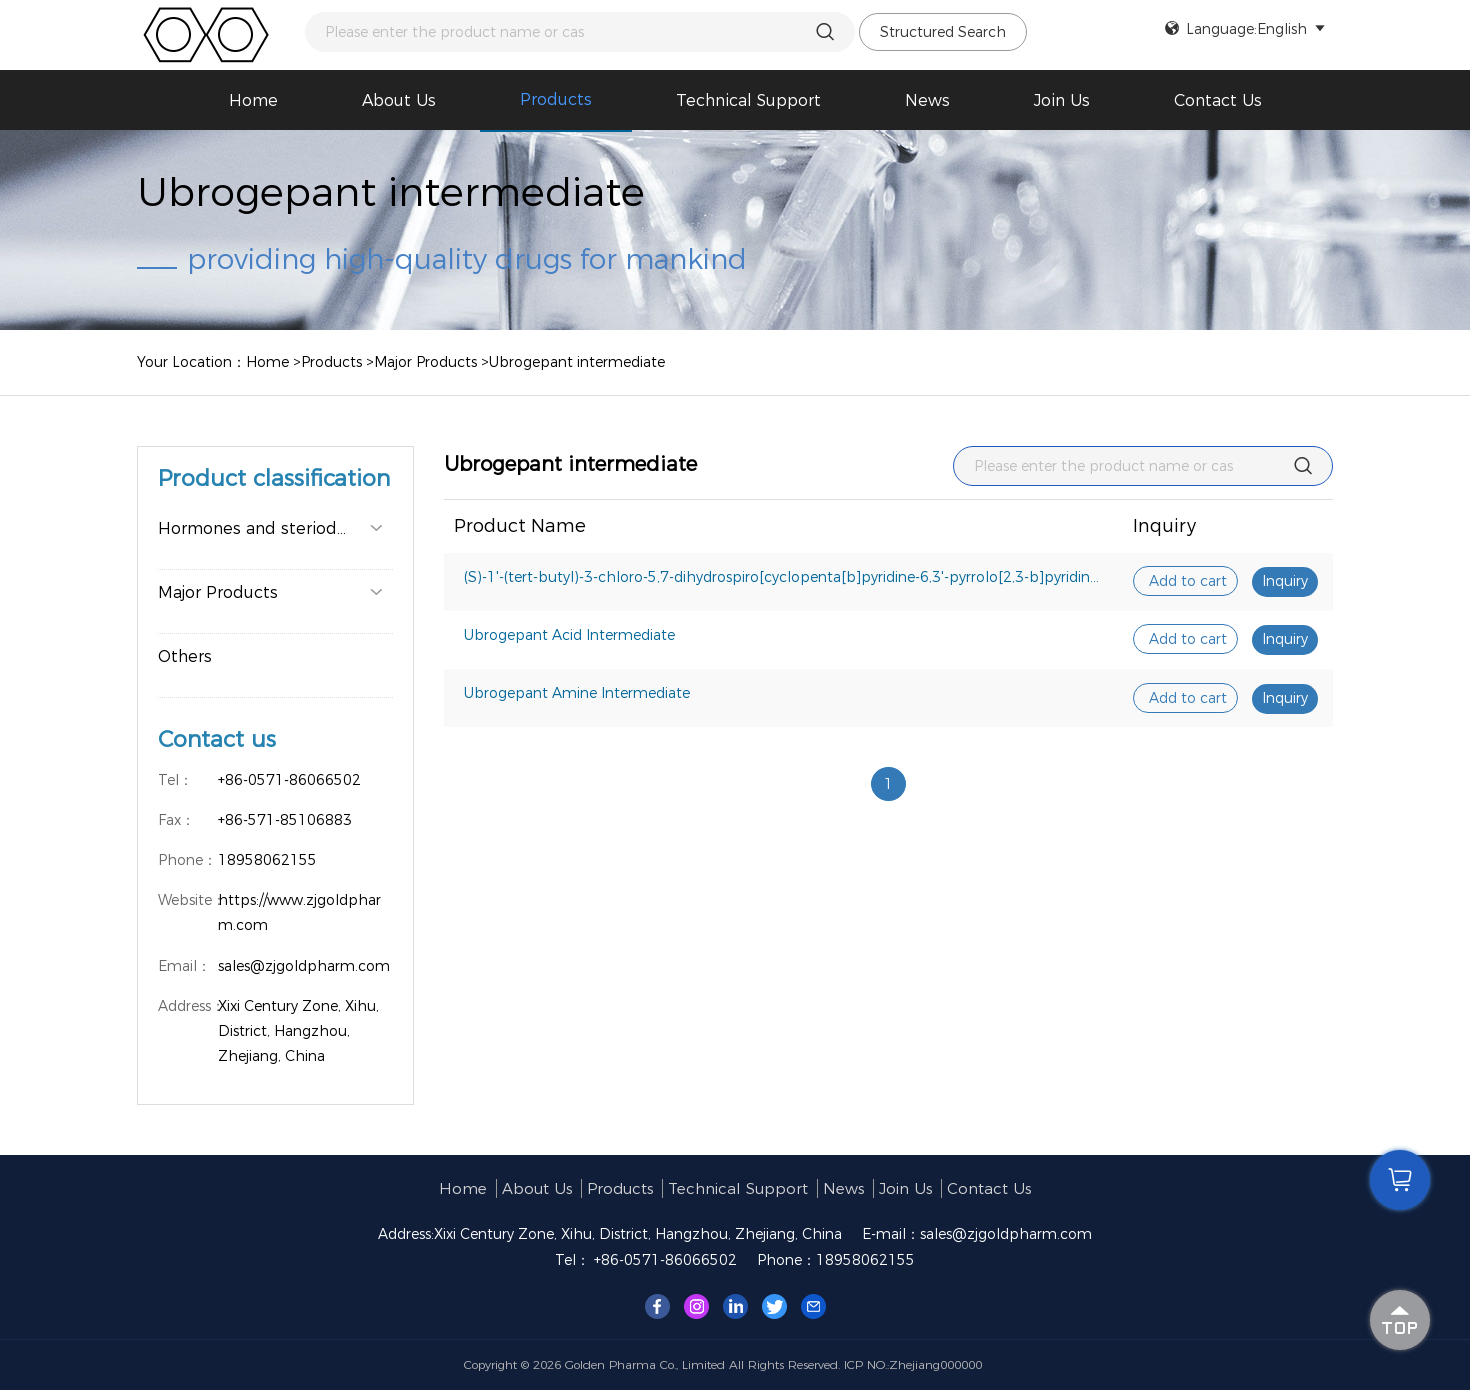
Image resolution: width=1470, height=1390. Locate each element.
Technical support (748, 100)
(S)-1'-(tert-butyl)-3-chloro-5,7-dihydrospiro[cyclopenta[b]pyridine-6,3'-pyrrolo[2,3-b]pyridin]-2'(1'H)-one (789, 577)
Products (556, 99)
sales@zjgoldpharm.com (1006, 1234)
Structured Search (943, 32)
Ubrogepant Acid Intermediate (569, 635)
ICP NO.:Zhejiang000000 (913, 1364)
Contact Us (1218, 100)
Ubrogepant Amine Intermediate (577, 693)
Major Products (425, 362)
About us (399, 100)
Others (185, 656)
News (927, 100)
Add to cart (1188, 581)
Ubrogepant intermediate (577, 362)
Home (253, 100)
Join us (1062, 100)
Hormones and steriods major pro (275, 528)
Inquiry (1285, 581)
